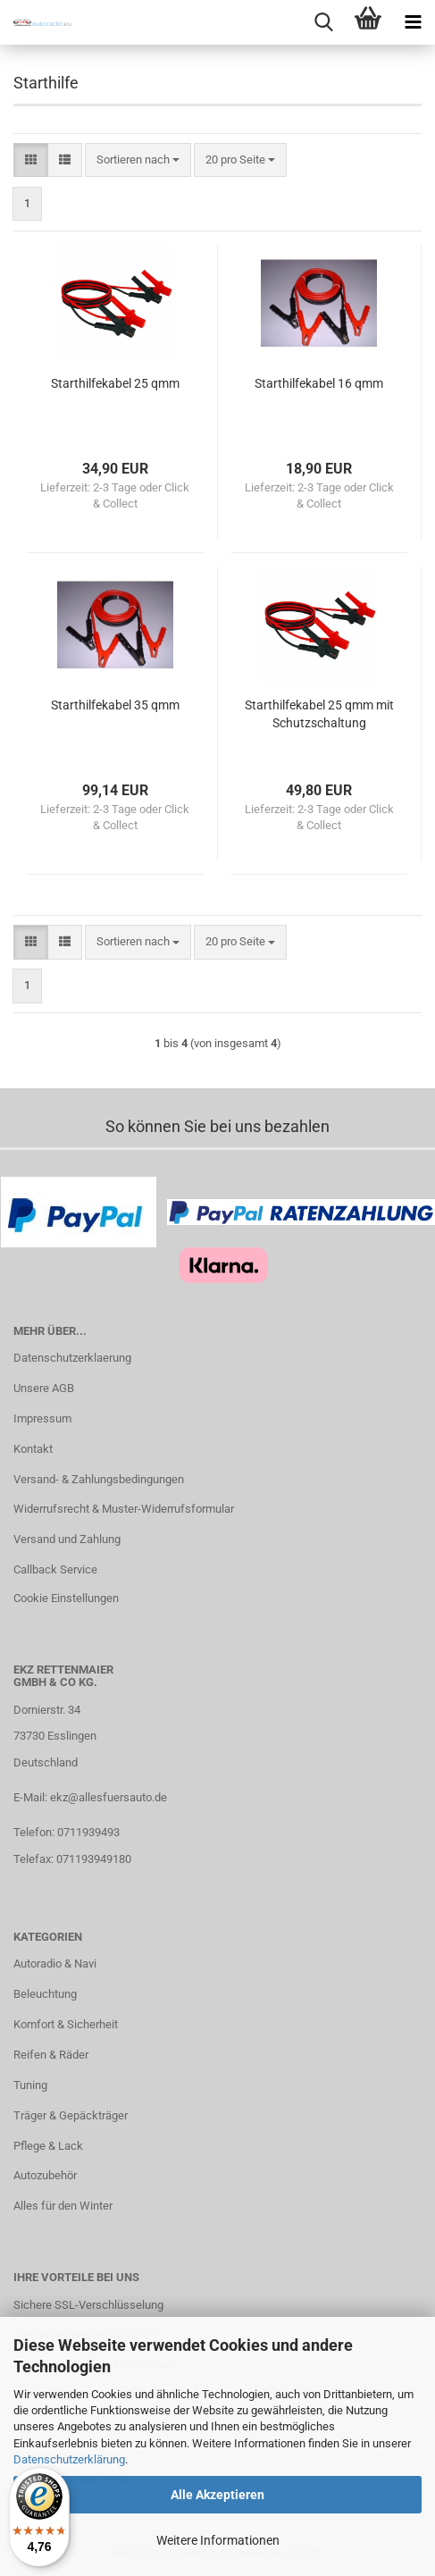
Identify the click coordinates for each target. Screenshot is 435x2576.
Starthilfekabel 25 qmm (115, 383)
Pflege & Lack (48, 2145)
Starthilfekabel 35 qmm (115, 705)
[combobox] (138, 160)
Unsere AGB (43, 1388)
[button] (30, 160)
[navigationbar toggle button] (412, 22)
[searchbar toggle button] (323, 22)
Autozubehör (45, 2175)
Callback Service (55, 1569)
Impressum (42, 1418)
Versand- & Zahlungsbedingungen (98, 1479)
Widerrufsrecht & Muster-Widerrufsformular (123, 1508)
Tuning (30, 2085)
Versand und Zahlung (67, 1539)
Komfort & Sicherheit (65, 2024)
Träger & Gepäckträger (70, 2115)
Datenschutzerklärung (69, 2459)
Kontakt (33, 1449)
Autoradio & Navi (54, 1963)
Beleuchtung (45, 1994)
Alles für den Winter (63, 2205)
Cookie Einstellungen (66, 1598)
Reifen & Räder (50, 2054)
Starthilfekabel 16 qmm (319, 383)
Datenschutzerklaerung (72, 1357)
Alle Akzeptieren (217, 2495)
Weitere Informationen (218, 2540)
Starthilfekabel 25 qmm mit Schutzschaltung (319, 714)
